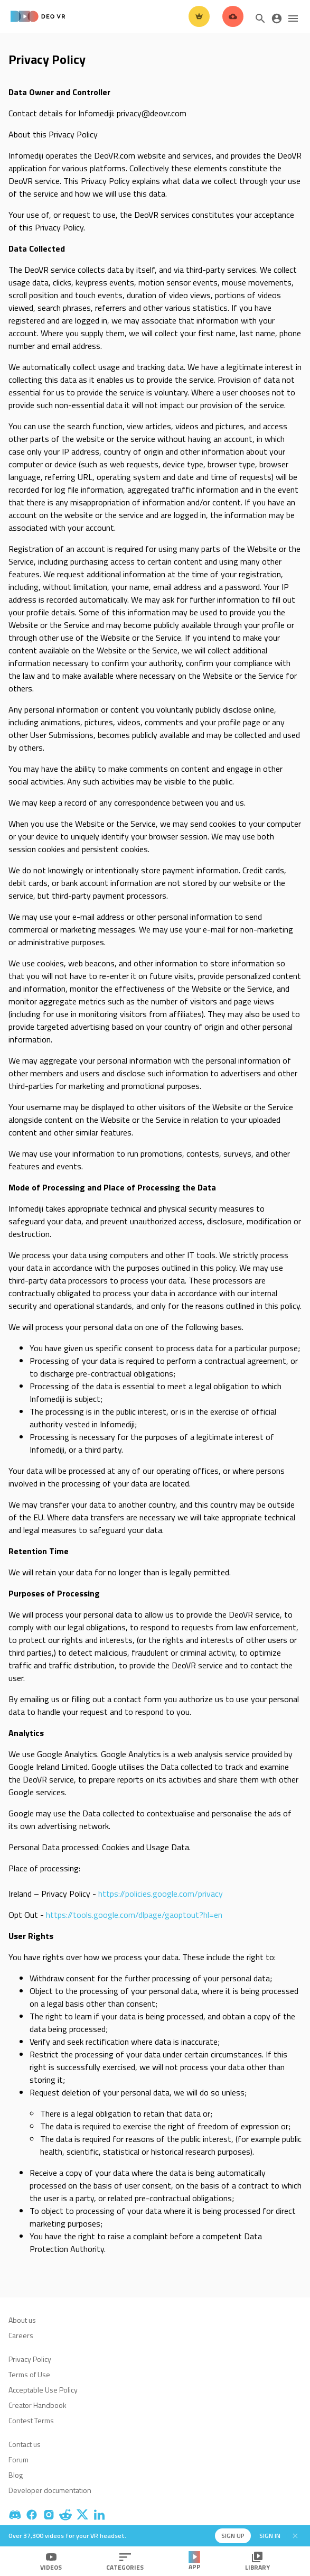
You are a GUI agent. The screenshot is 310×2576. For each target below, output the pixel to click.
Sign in (269, 2536)
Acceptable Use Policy (43, 2389)
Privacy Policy (29, 2359)
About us (22, 2319)
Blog (15, 2474)
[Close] (295, 2535)
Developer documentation (49, 2490)
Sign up (233, 2536)
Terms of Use (29, 2374)
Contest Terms (31, 2420)
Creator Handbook (37, 2405)
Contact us (24, 2444)
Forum (18, 2459)
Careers (20, 2335)
